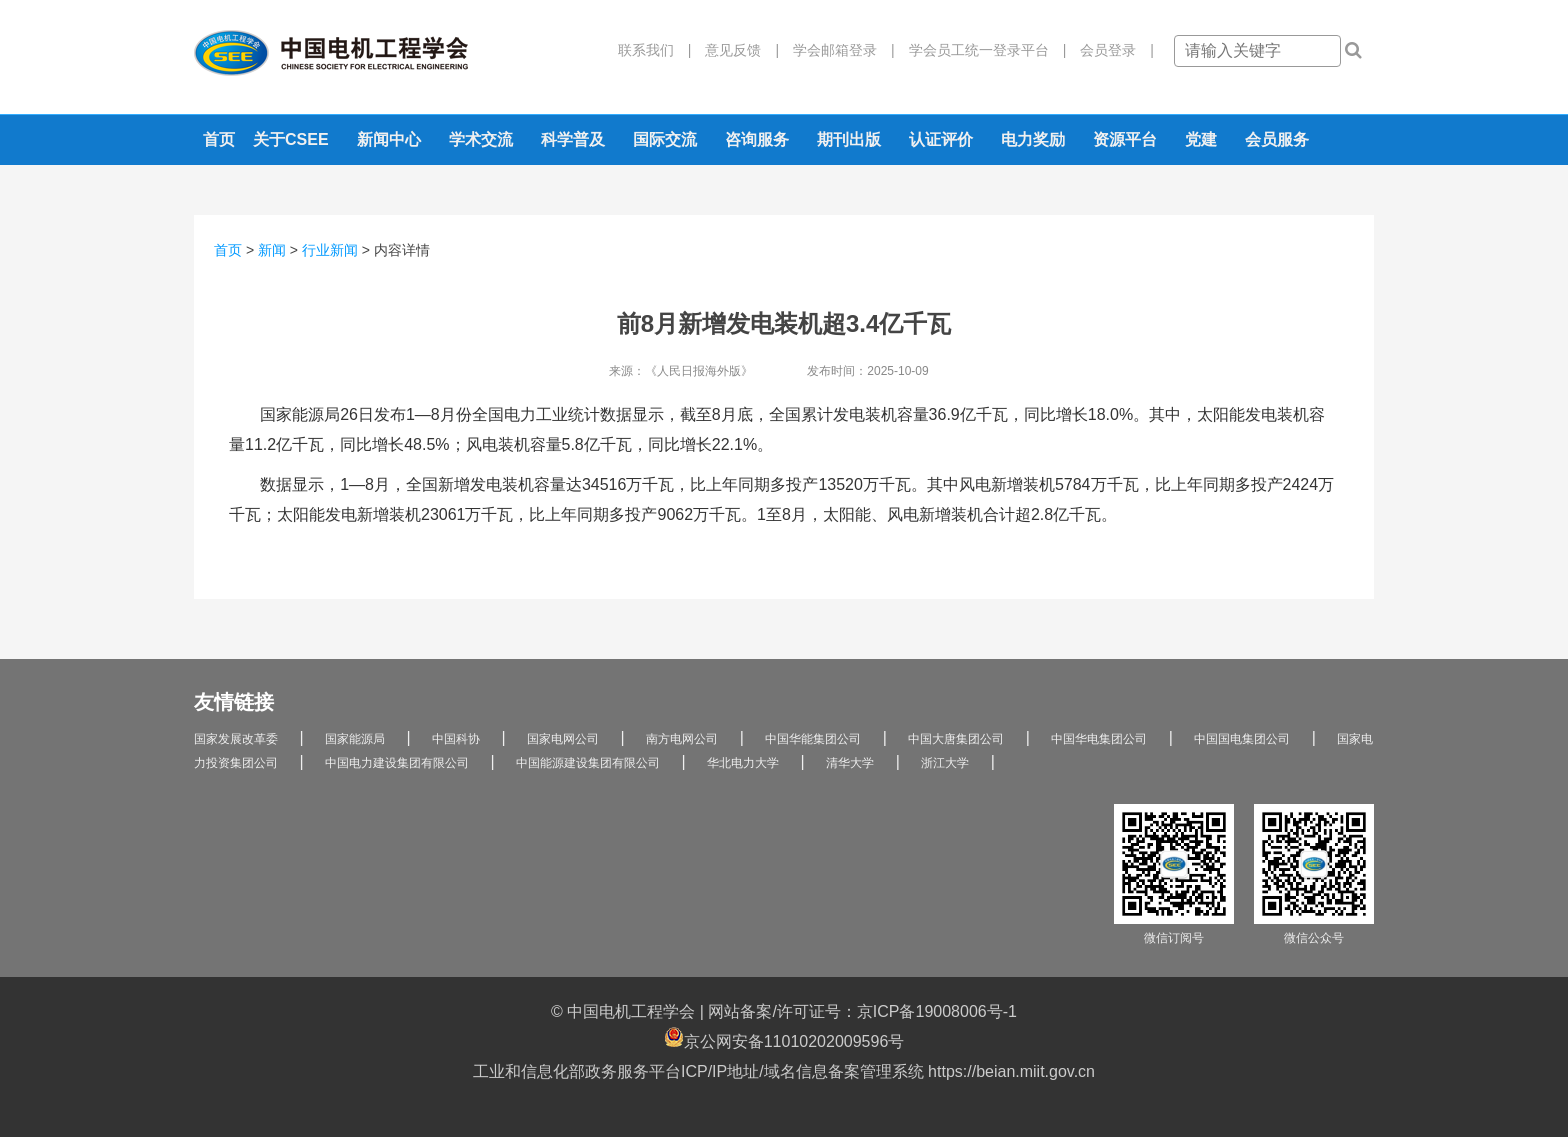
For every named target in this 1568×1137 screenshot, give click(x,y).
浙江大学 (945, 763)
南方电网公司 (682, 739)
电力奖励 (1033, 139)
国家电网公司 (563, 739)
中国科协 (456, 739)
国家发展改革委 (236, 739)
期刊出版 (849, 139)
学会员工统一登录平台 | (981, 50)
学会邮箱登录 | (837, 50)
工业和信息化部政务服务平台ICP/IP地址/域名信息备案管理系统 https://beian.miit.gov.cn (784, 1071)
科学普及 (573, 139)
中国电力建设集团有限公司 (397, 763)
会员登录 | (1110, 50)
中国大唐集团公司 (956, 739)
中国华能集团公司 (813, 739)
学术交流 (481, 139)
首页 (219, 139)
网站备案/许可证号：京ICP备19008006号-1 (862, 1011)
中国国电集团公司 (1242, 739)
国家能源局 (355, 739)
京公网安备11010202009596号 (784, 1038)
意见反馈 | (735, 50)
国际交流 (665, 139)
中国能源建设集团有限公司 (588, 763)
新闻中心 (389, 139)
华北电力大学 (743, 763)
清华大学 (850, 763)
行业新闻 (330, 250)
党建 (1201, 139)
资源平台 (1125, 139)
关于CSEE (291, 139)
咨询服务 (757, 139)
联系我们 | (655, 50)
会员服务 (1277, 139)
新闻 (272, 250)
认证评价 (941, 139)
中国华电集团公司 (1099, 739)
